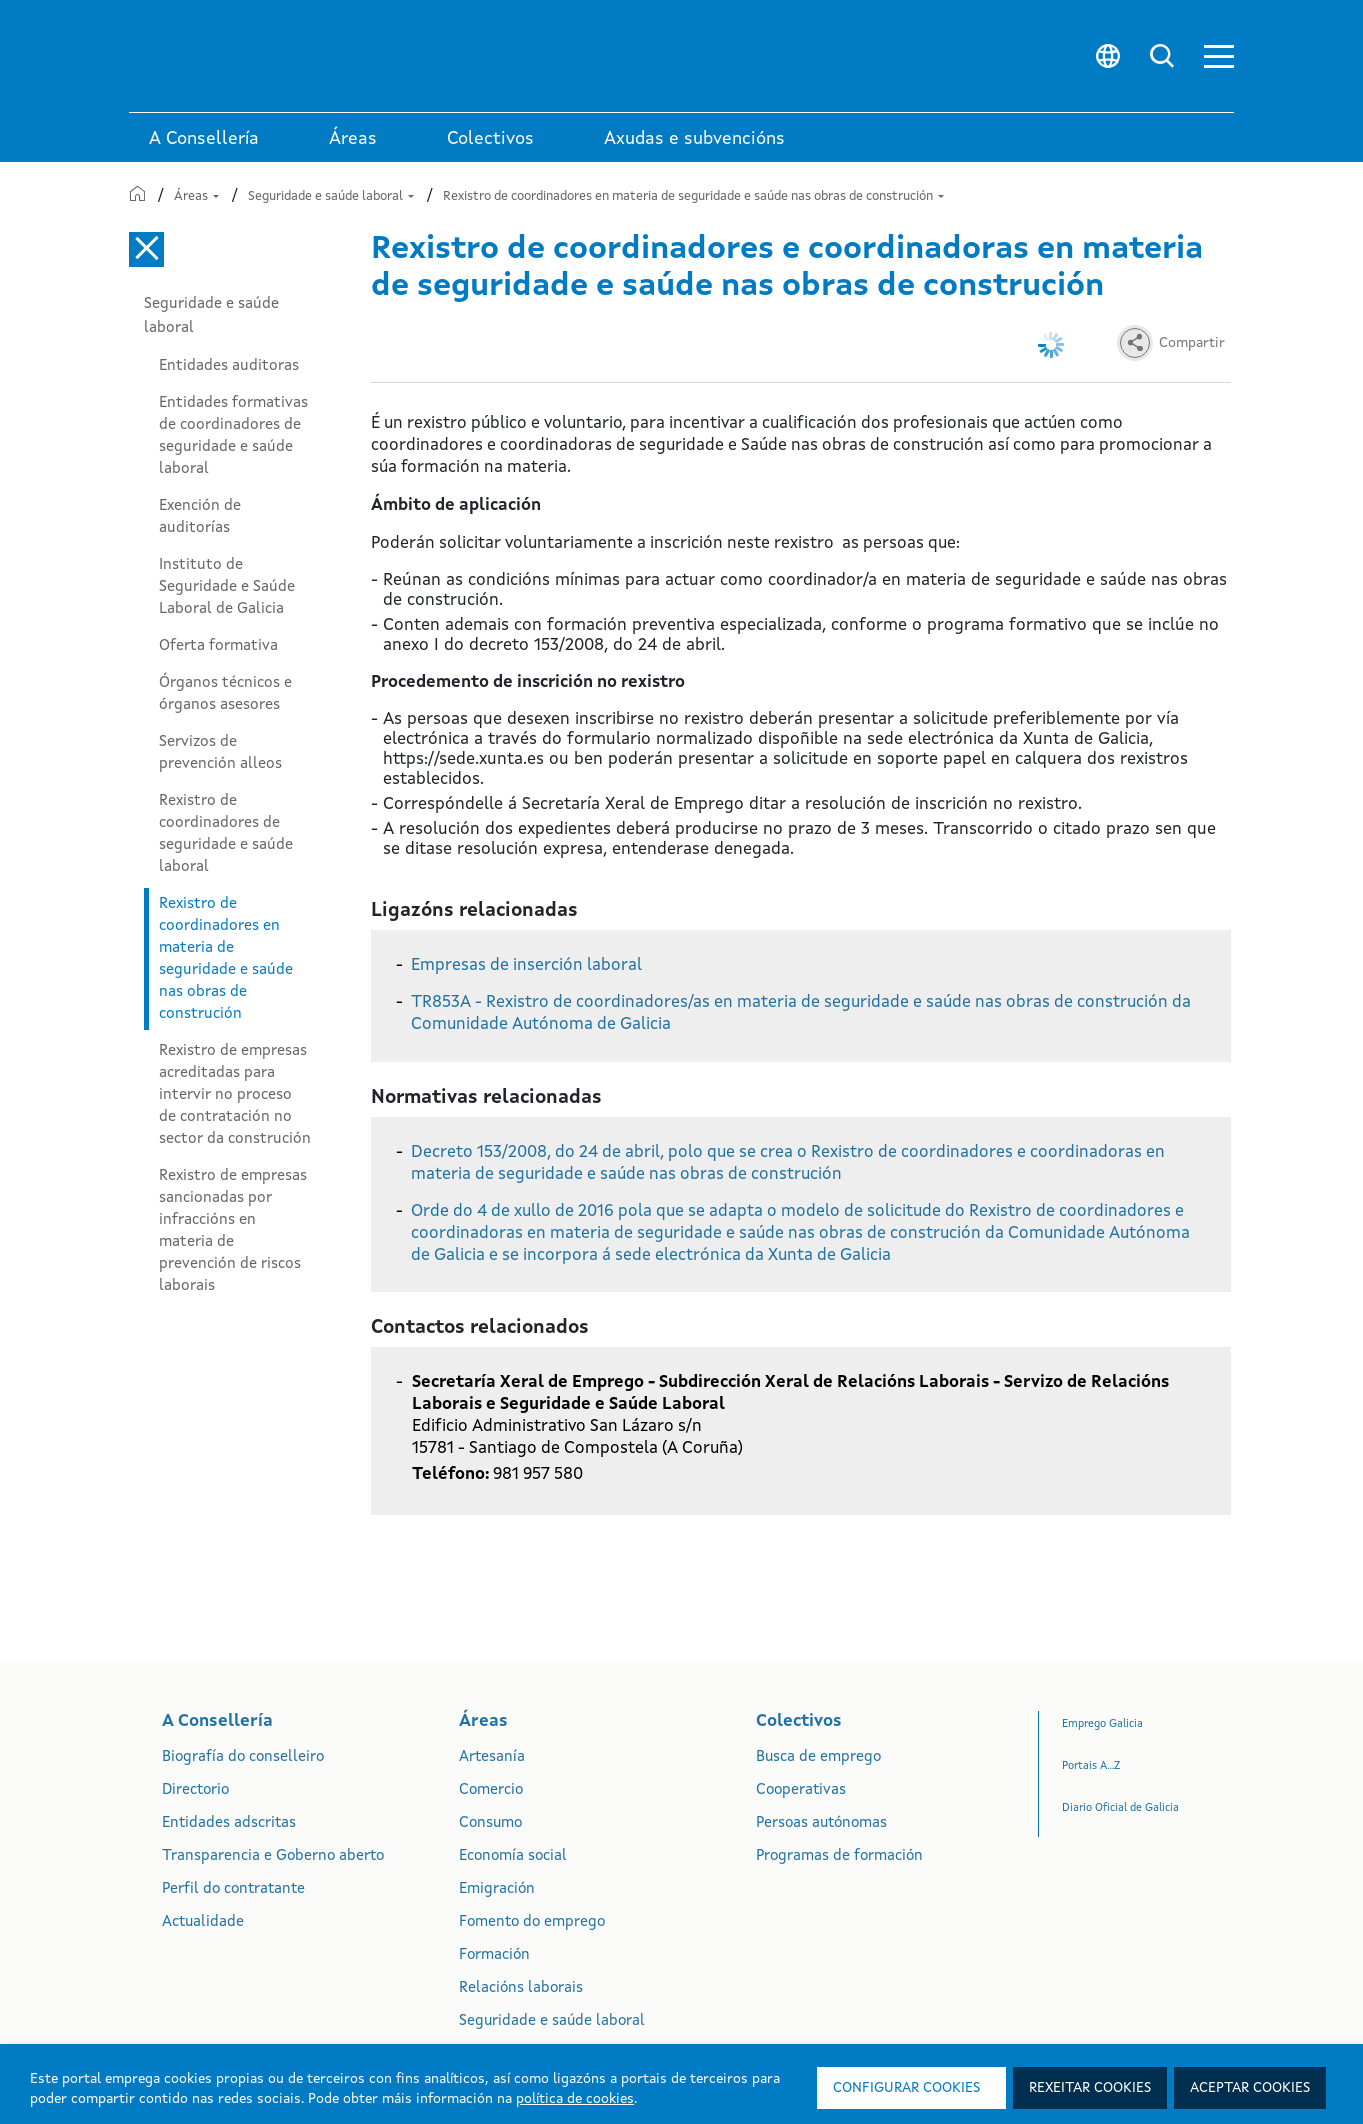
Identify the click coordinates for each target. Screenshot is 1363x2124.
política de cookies (575, 2099)
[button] (1219, 56)
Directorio (195, 1790)
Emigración (497, 1889)
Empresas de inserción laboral (526, 965)
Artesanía (492, 1757)
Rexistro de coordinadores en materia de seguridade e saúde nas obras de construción (693, 196)
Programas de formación (839, 1856)
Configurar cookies (906, 2088)
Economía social (513, 1856)
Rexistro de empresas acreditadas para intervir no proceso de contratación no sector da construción (235, 1095)
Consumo (490, 1823)
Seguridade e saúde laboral (331, 196)
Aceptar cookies (1250, 2088)
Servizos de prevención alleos (220, 753)
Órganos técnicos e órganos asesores (225, 694)
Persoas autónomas (821, 1823)
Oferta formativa (218, 646)
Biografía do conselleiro (243, 1757)
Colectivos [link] (490, 139)
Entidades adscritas (229, 1823)
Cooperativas (801, 1790)
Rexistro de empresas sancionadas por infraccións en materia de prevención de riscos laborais (233, 1231)
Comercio (491, 1790)
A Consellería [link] (204, 139)
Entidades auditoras (229, 366)
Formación (494, 1955)
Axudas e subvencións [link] (694, 139)
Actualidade (203, 1922)
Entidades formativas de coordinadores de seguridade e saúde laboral (233, 436)
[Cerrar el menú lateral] (146, 249)
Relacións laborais (521, 1988)
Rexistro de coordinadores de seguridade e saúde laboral (226, 834)
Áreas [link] (353, 139)
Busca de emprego (818, 1757)
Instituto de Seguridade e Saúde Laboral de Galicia (227, 587)
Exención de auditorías (200, 517)
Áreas (196, 196)
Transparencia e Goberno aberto (273, 1856)
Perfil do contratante (233, 1889)
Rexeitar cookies (1090, 2088)
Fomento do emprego (532, 1922)
